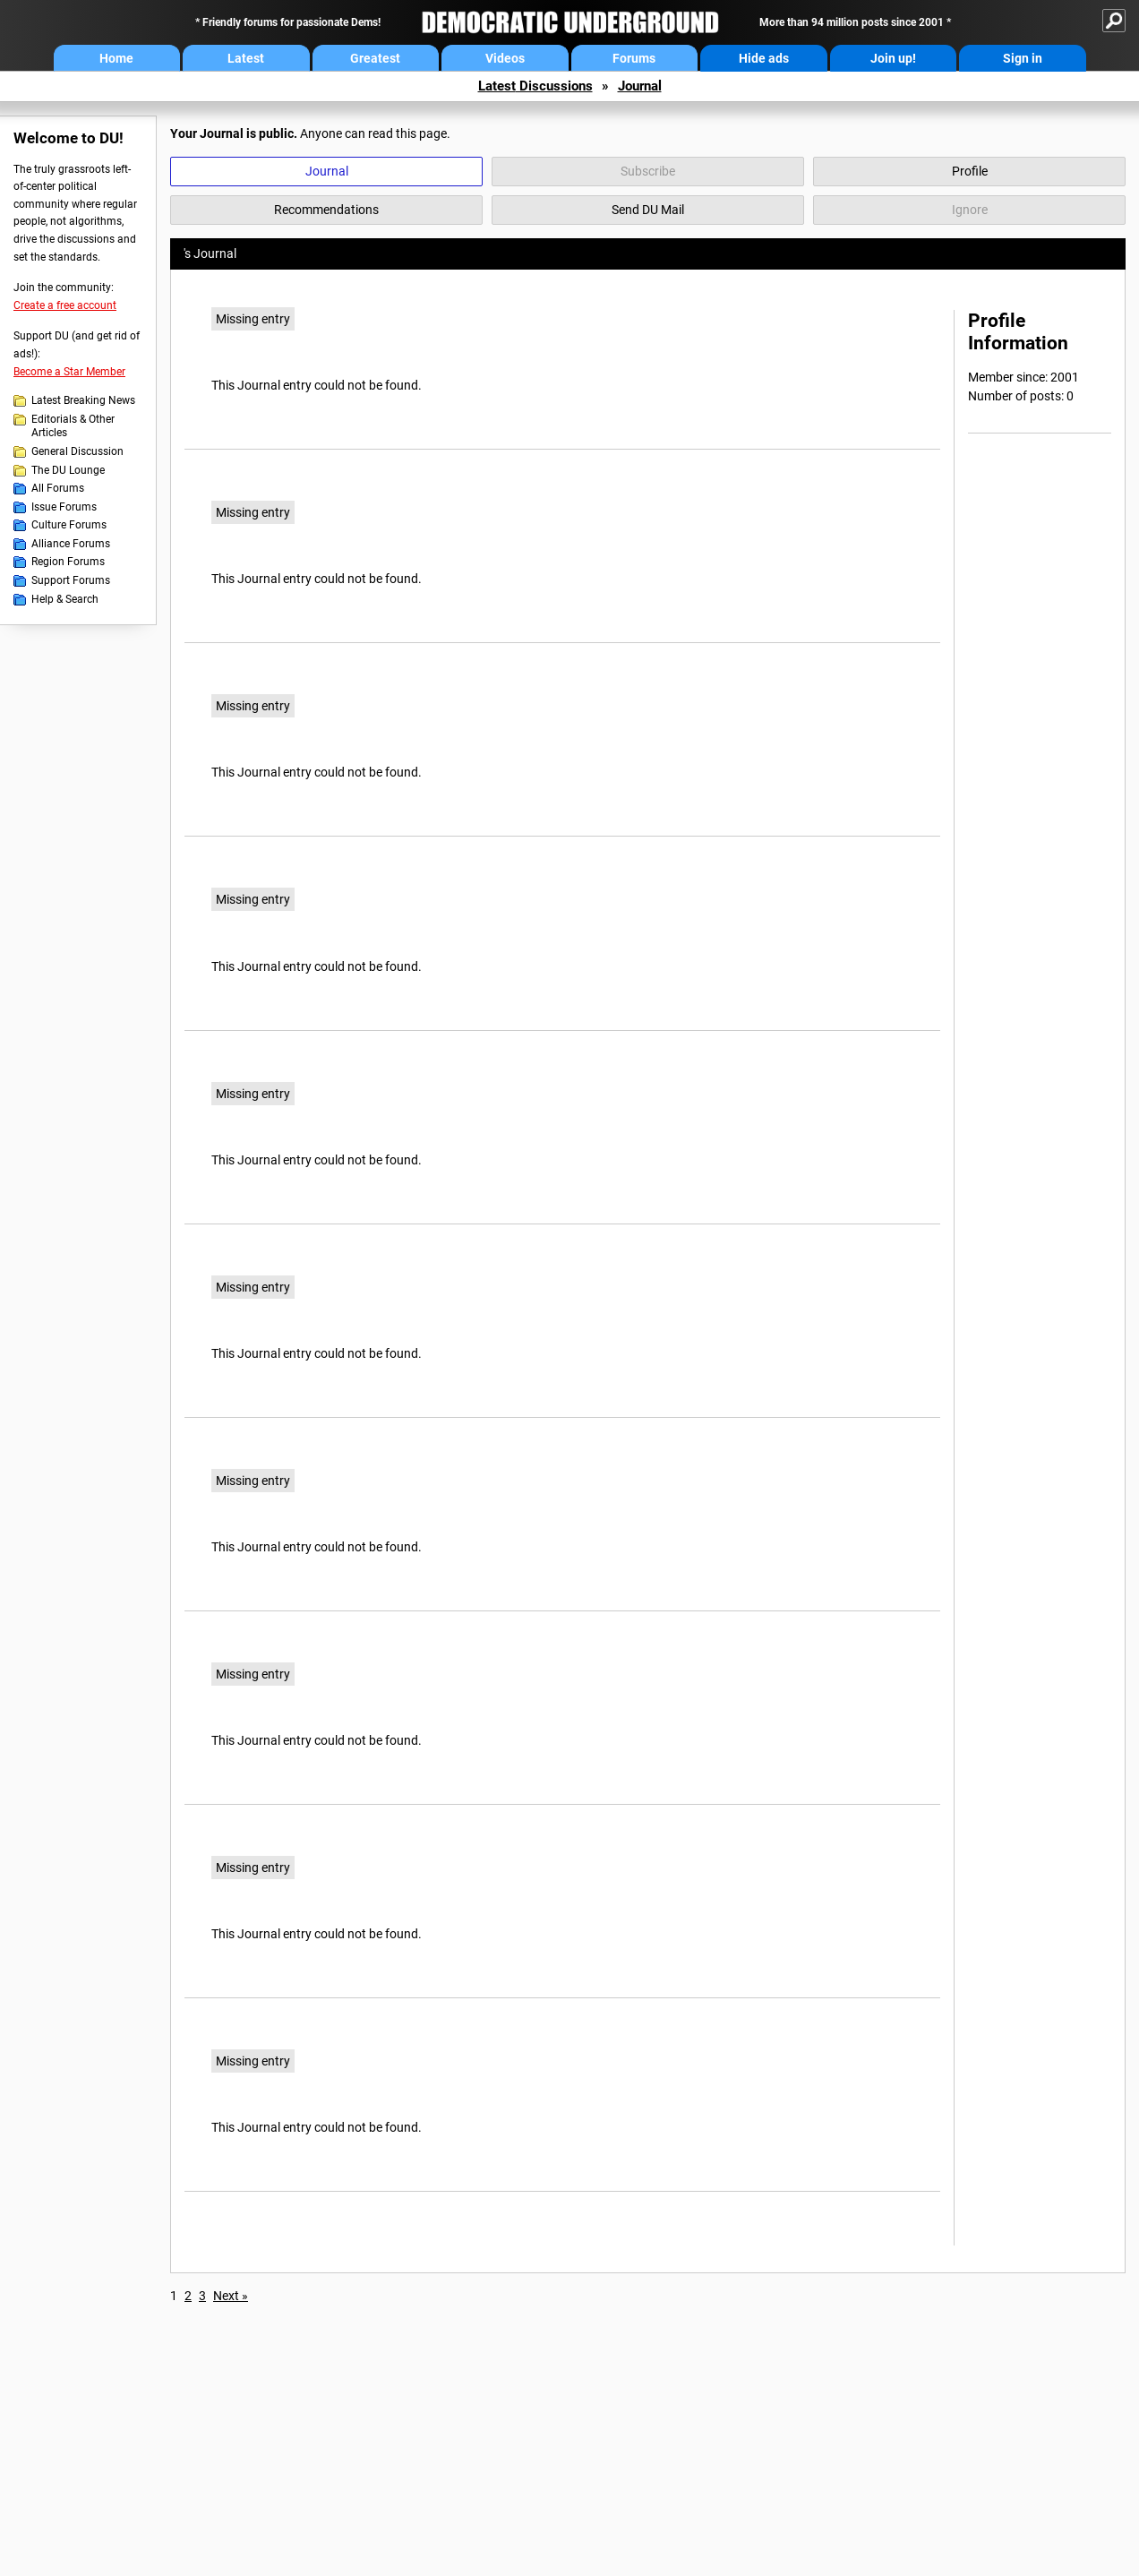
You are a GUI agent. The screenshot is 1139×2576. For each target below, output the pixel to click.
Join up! (893, 58)
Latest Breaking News (83, 400)
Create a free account (64, 305)
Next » (230, 2295)
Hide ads (764, 58)
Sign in (1022, 58)
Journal (640, 86)
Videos (505, 58)
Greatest (375, 58)
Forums (633, 58)
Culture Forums (69, 525)
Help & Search (64, 599)
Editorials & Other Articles (73, 426)
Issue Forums (64, 507)
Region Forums (68, 561)
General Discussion (77, 451)
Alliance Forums (70, 543)
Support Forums (70, 580)
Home (116, 58)
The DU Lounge (68, 470)
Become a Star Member (69, 371)
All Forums (57, 488)
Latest (245, 58)
